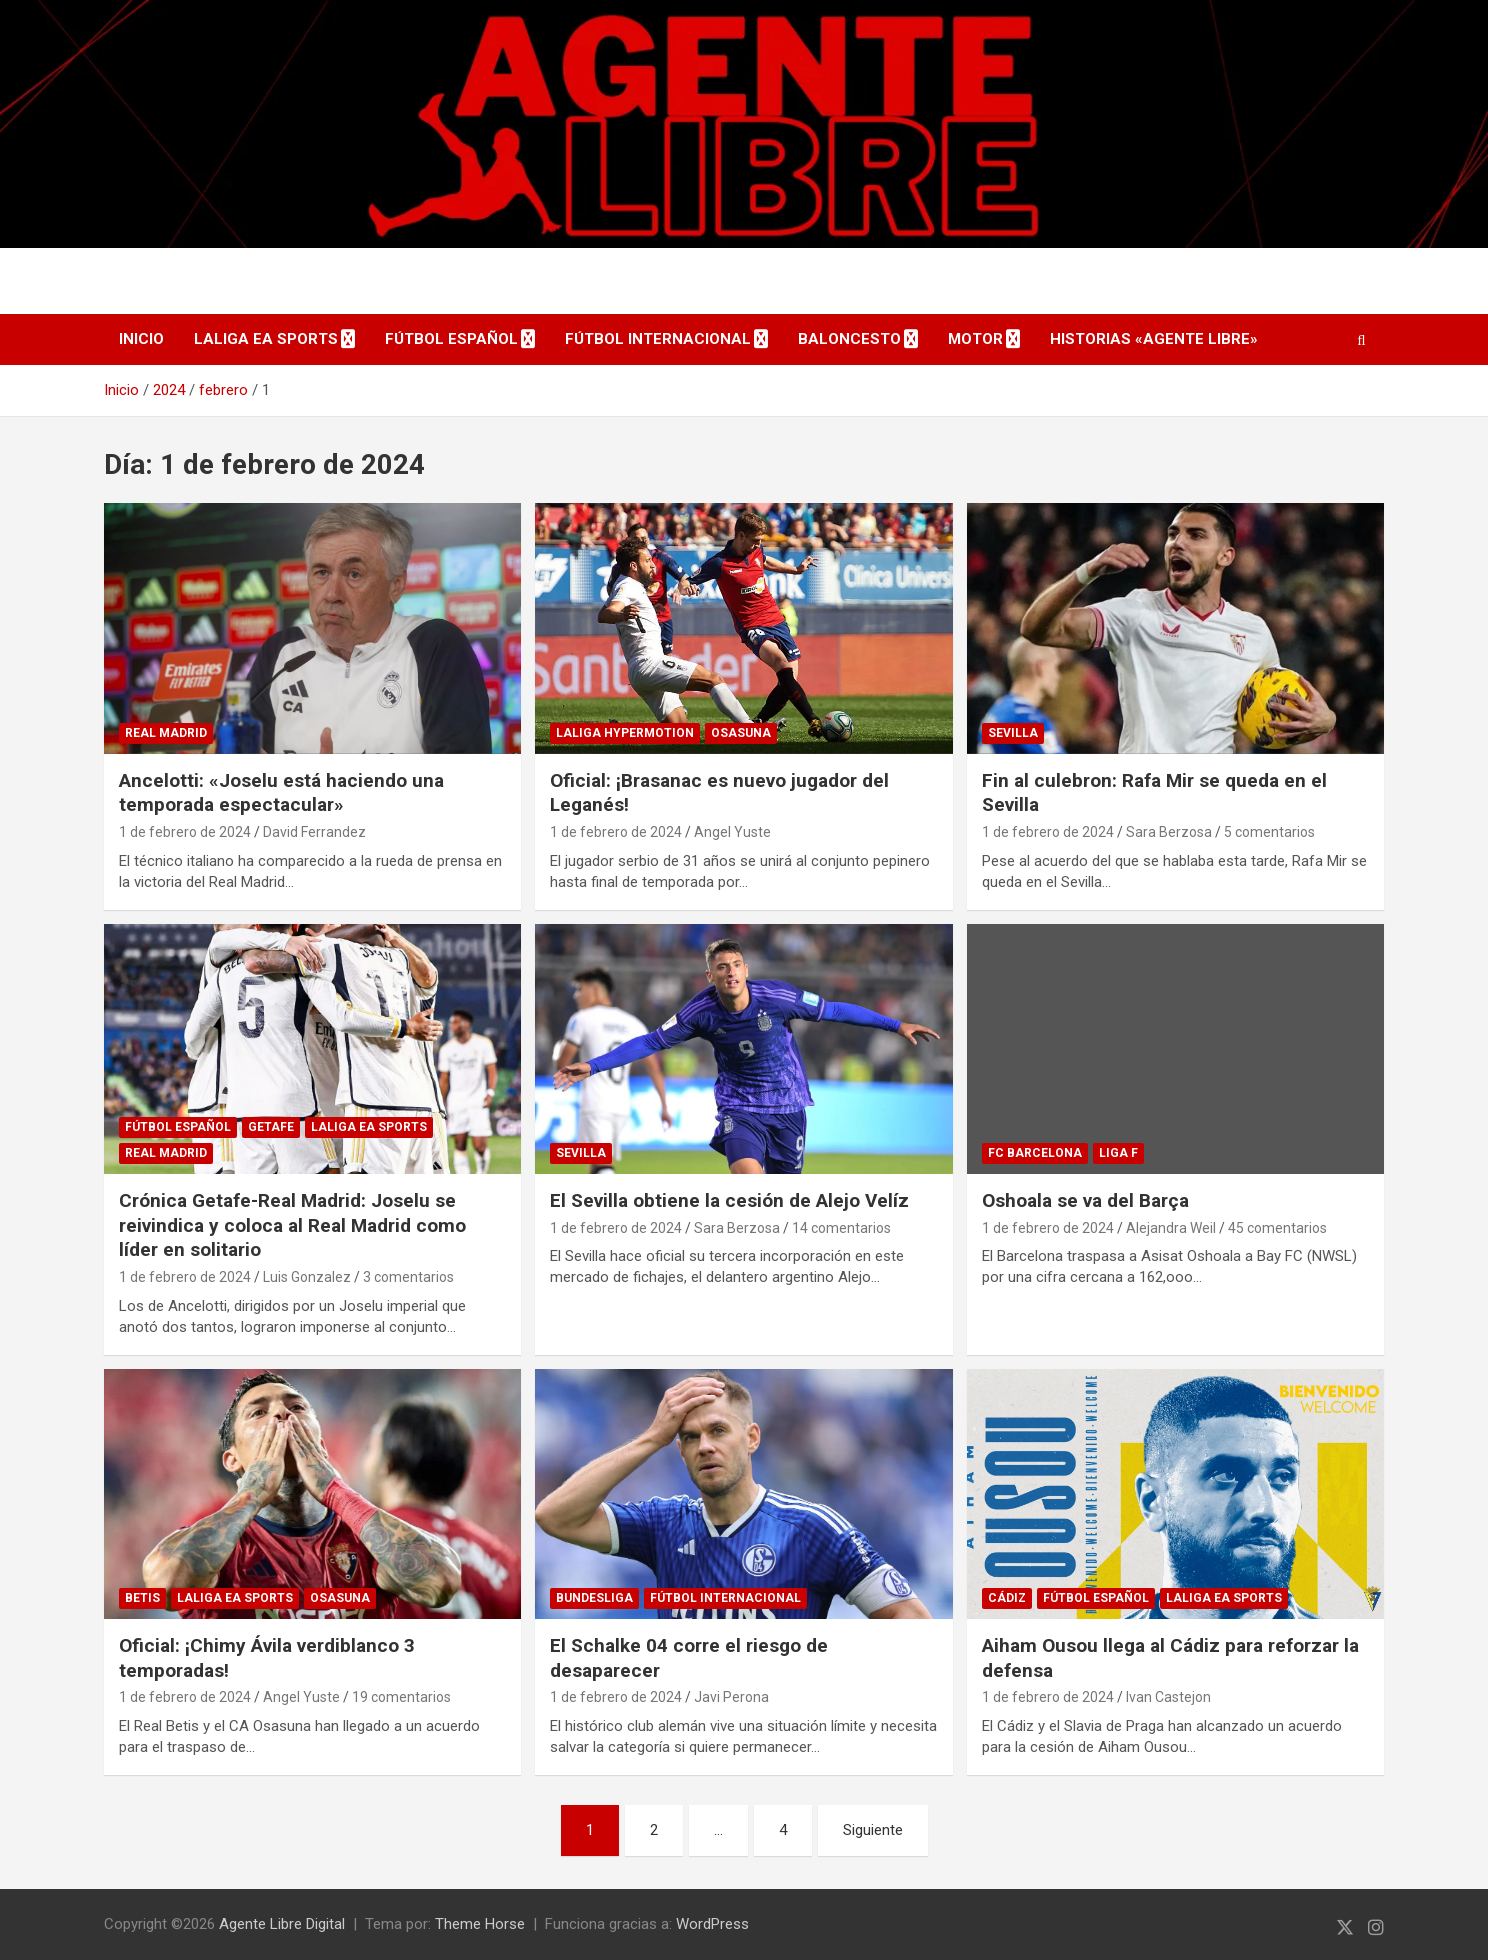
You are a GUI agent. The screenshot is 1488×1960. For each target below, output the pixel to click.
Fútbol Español (451, 339)
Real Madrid (166, 733)
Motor (975, 339)
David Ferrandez (314, 832)
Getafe (271, 1127)
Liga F (1118, 1153)
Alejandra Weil (1171, 1228)
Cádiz (1007, 1598)
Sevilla (1013, 733)
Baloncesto (849, 339)
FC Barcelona (1035, 1153)
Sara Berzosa (1169, 832)
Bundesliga (594, 1598)
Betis (142, 1598)
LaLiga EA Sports (266, 339)
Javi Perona (731, 1697)
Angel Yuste (732, 832)
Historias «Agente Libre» (1154, 339)
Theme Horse (480, 1924)
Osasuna (741, 733)
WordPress (712, 1924)
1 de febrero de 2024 (185, 832)
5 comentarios (1269, 832)
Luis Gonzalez (307, 1277)
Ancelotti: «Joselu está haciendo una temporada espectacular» (281, 793)
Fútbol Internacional (658, 339)
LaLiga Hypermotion (625, 733)
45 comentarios (1277, 1228)
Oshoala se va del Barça (1085, 1200)
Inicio (141, 339)
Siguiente (873, 1830)
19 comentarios (401, 1697)
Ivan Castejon (1168, 1697)
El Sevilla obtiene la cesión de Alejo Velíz (729, 1200)
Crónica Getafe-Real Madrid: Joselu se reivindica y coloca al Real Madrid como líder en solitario (292, 1225)
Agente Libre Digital (282, 1924)
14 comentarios (841, 1228)
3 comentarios (408, 1277)
